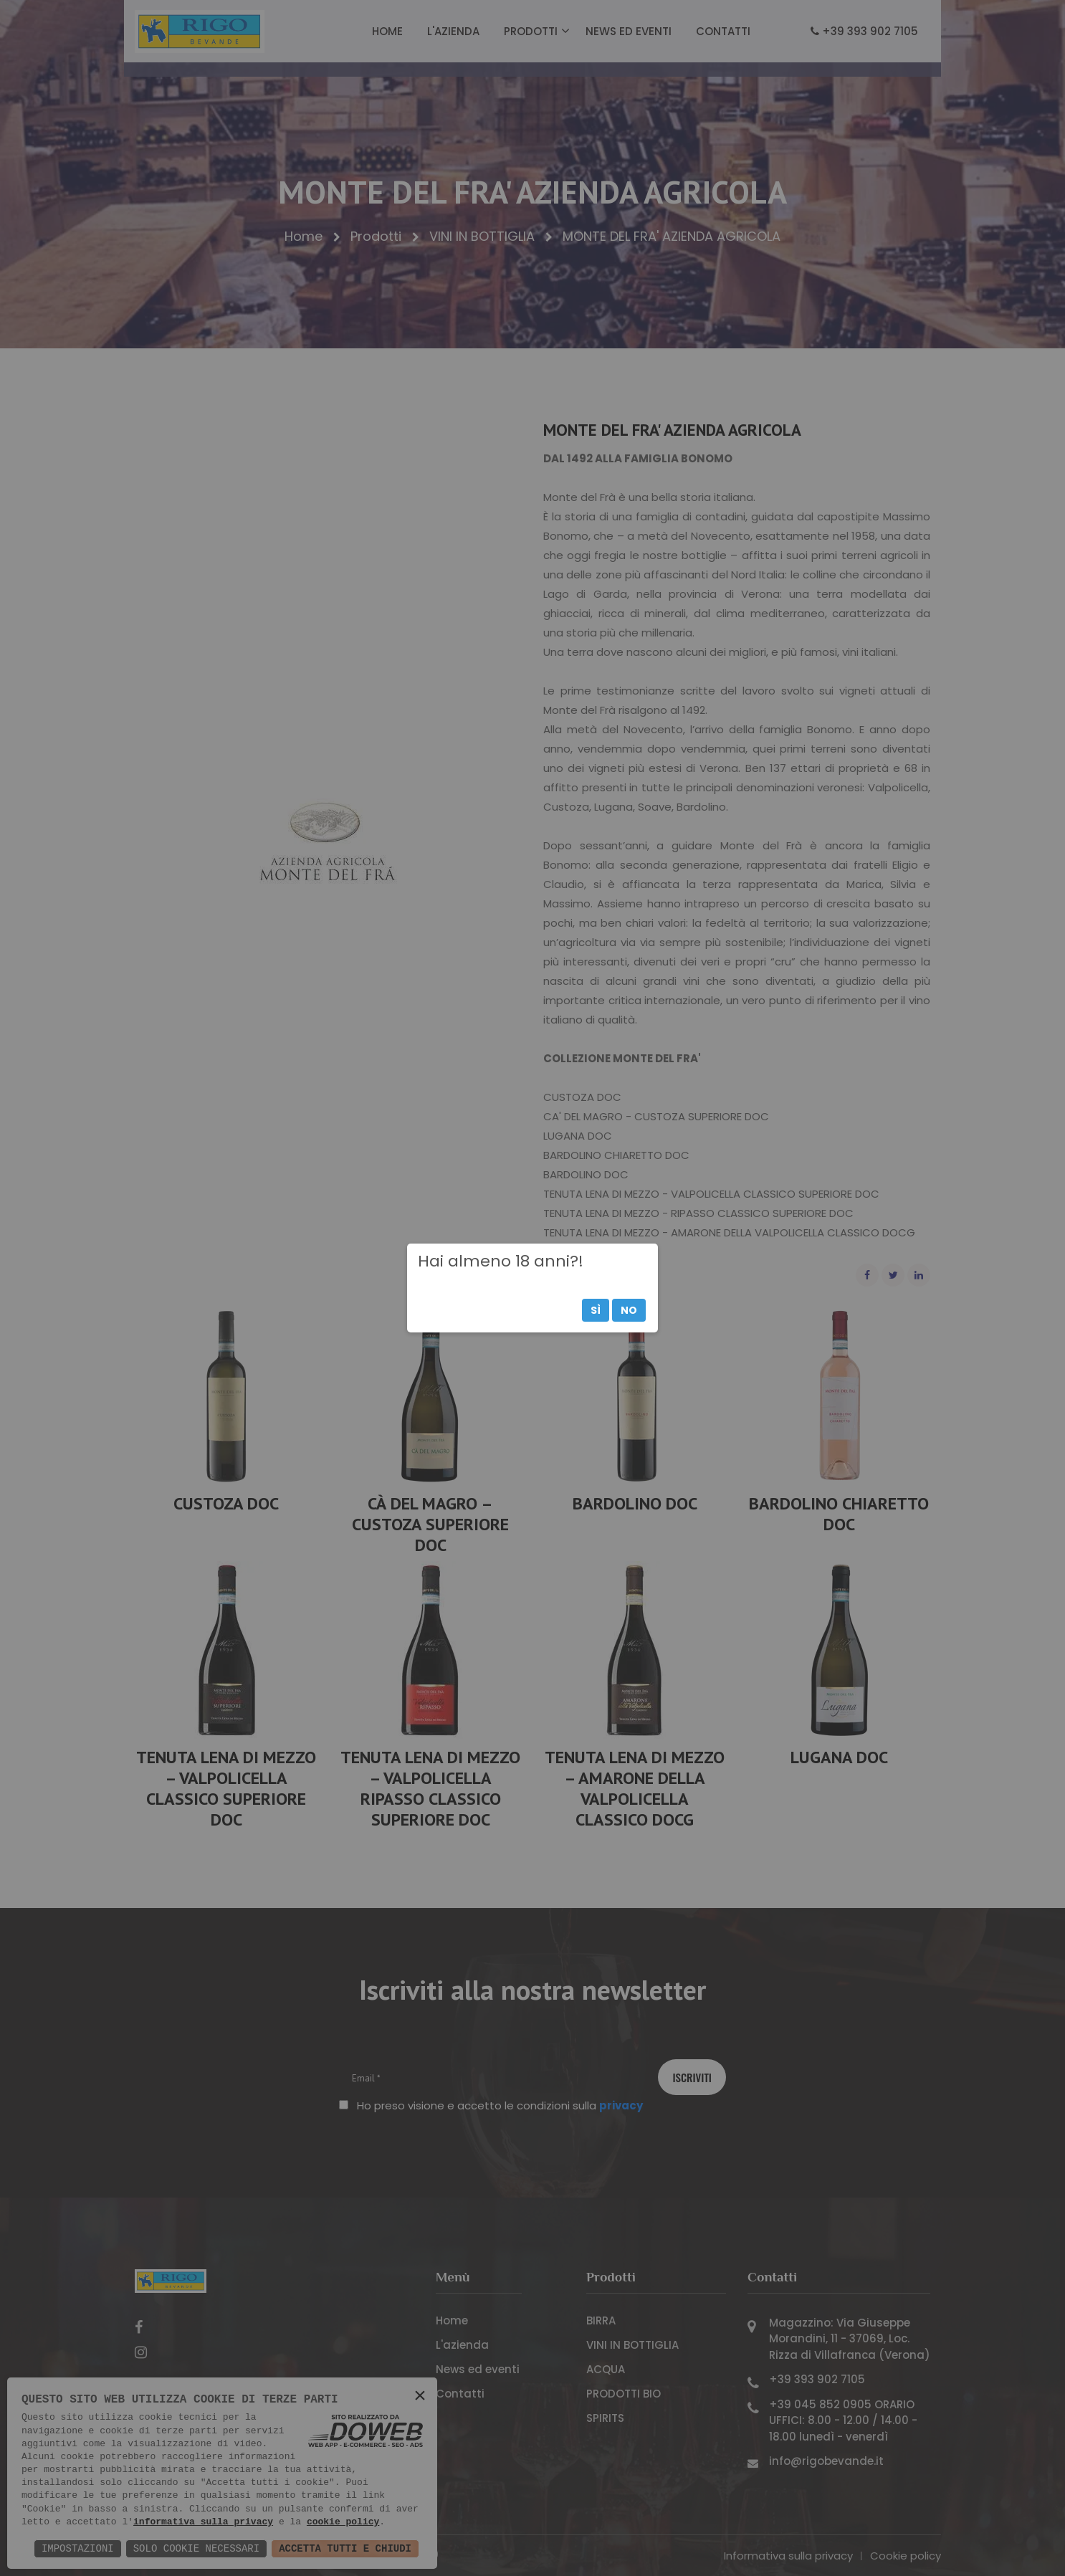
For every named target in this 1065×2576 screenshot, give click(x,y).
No (629, 1310)
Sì (596, 1310)
